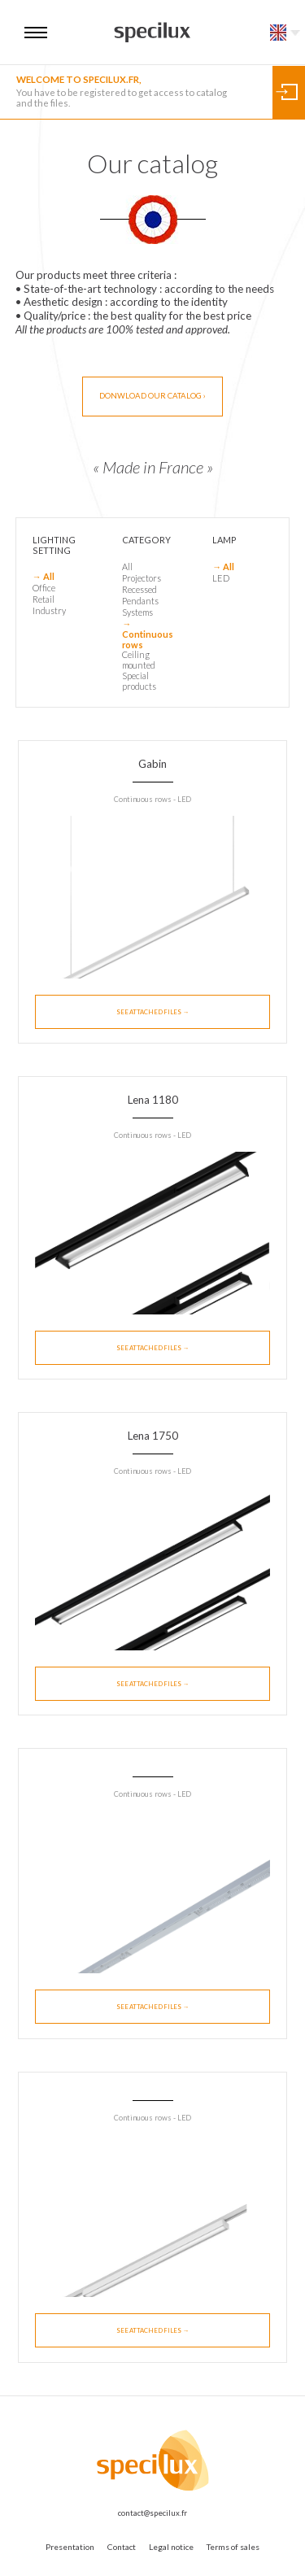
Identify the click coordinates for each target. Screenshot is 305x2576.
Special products (139, 680)
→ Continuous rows (147, 634)
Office (44, 587)
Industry (49, 610)
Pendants (140, 600)
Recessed (139, 589)
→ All (43, 576)
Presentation (70, 2547)
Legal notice (171, 2547)
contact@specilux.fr (152, 2512)
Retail (43, 599)
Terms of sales (233, 2547)
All (127, 566)
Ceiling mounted (138, 659)
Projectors (141, 578)
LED (220, 578)
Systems (137, 612)
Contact (121, 2547)
